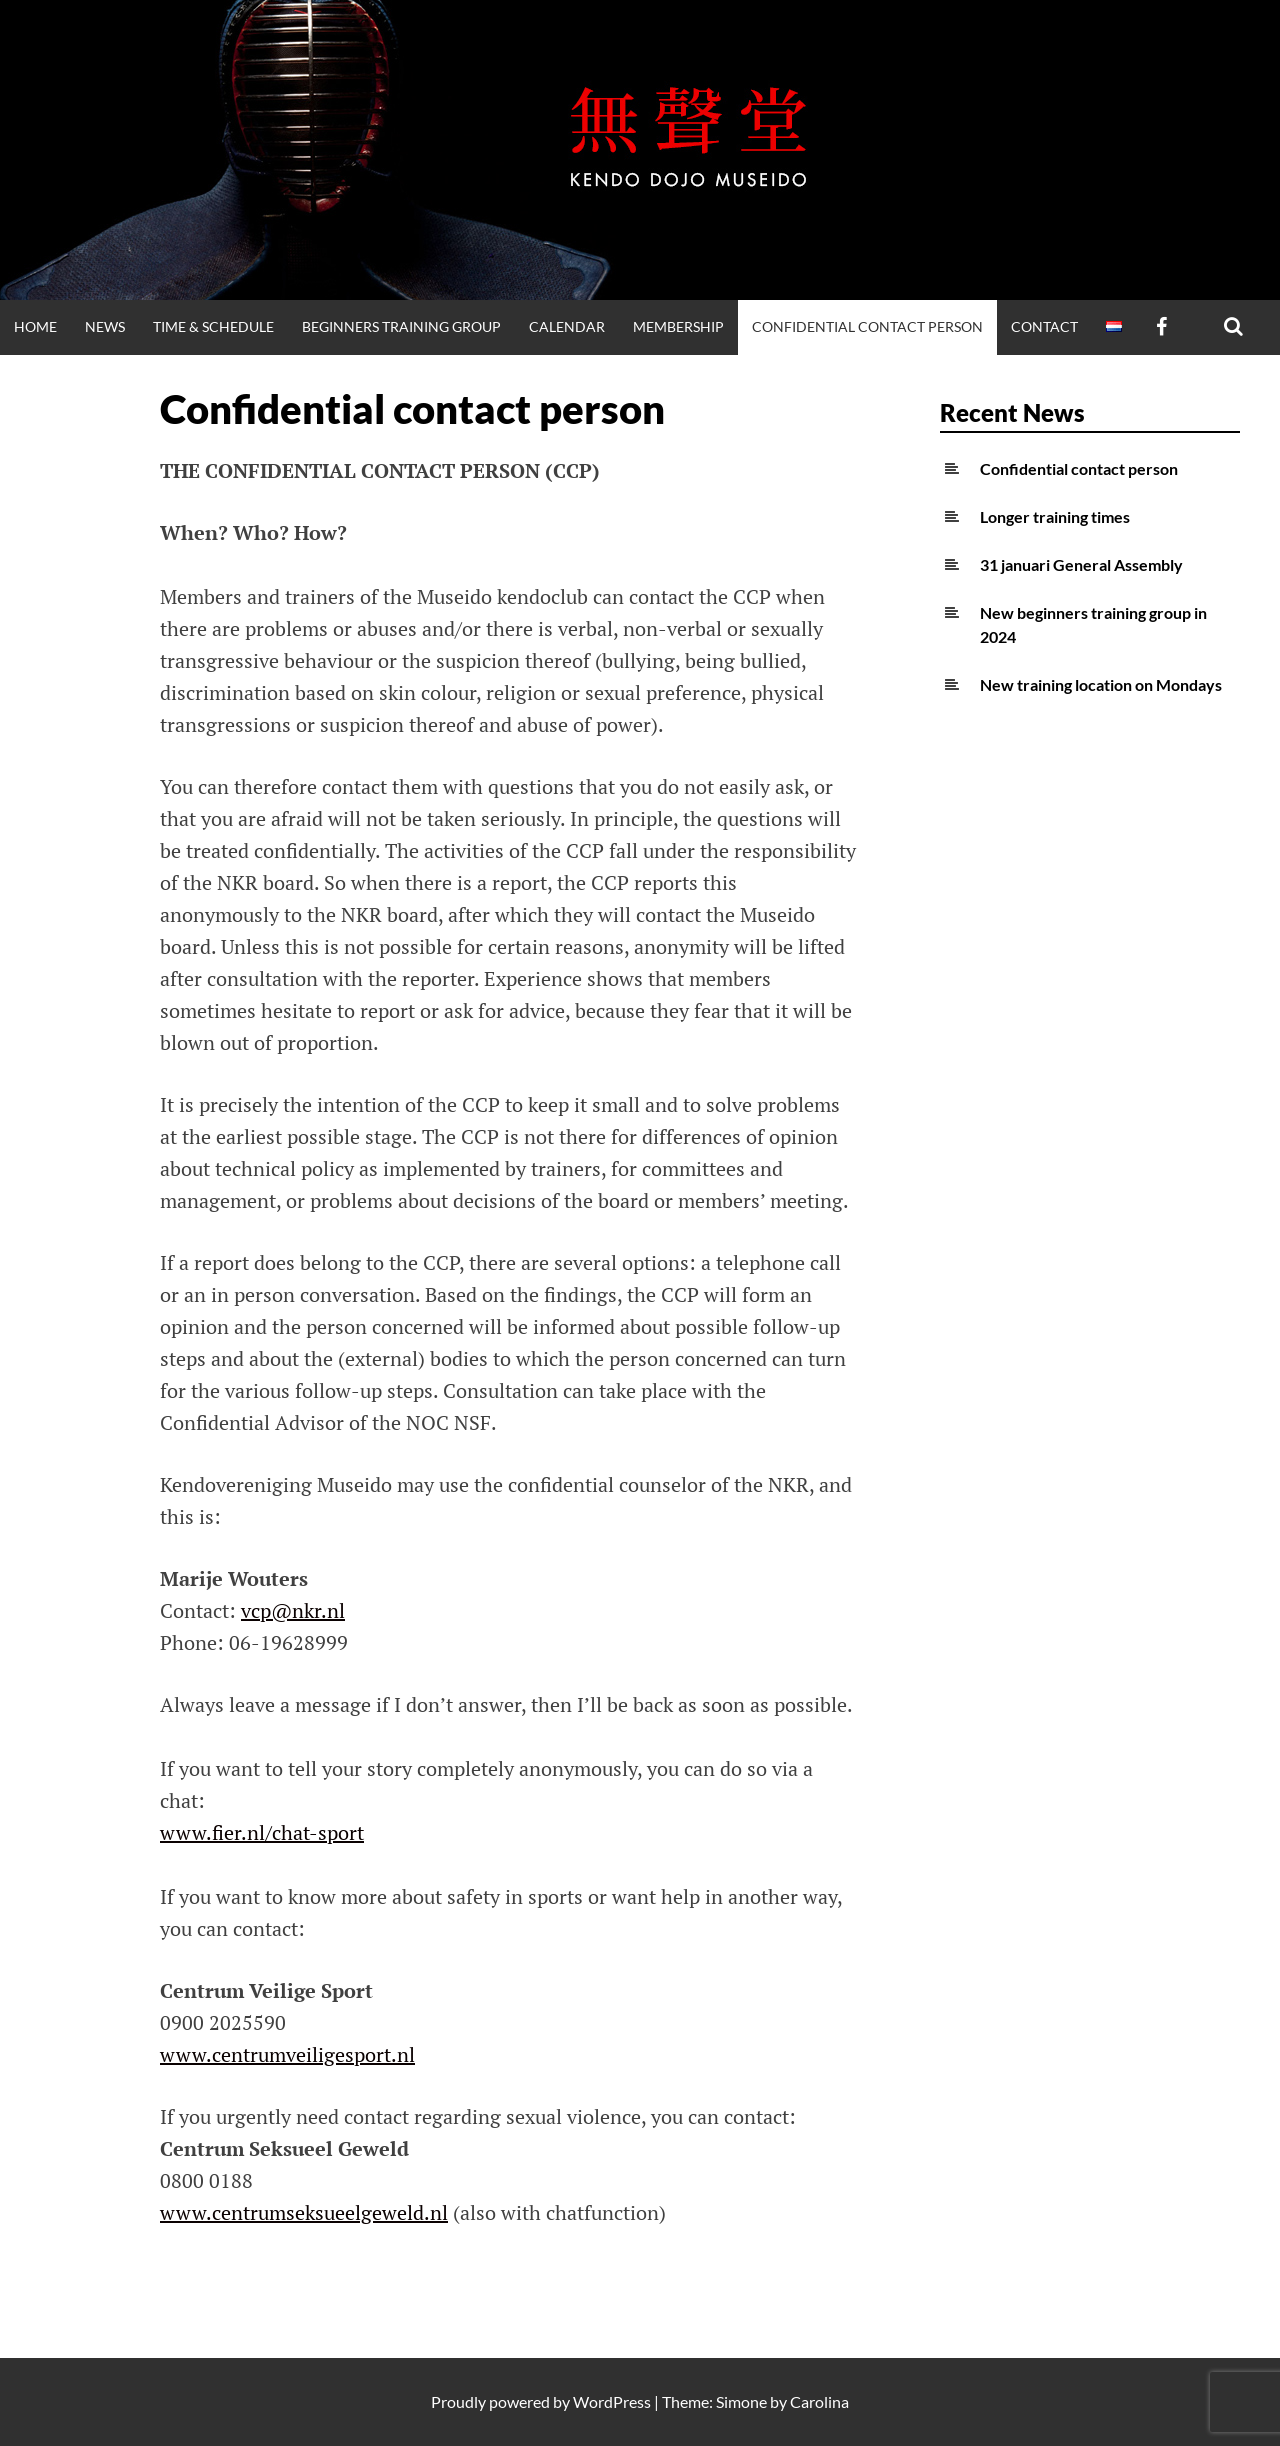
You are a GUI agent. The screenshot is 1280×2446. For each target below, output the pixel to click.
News (105, 326)
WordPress (612, 2401)
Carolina (819, 2401)
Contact (1044, 326)
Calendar (567, 326)
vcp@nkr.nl (293, 1610)
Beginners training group (401, 326)
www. (186, 1832)
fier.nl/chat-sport (288, 1832)
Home (35, 326)
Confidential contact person (867, 326)
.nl (436, 2212)
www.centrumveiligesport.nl (287, 2054)
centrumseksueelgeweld (318, 2212)
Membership (678, 326)
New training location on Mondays (1101, 684)
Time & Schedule (213, 326)
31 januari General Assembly (1081, 564)
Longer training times (1055, 516)
